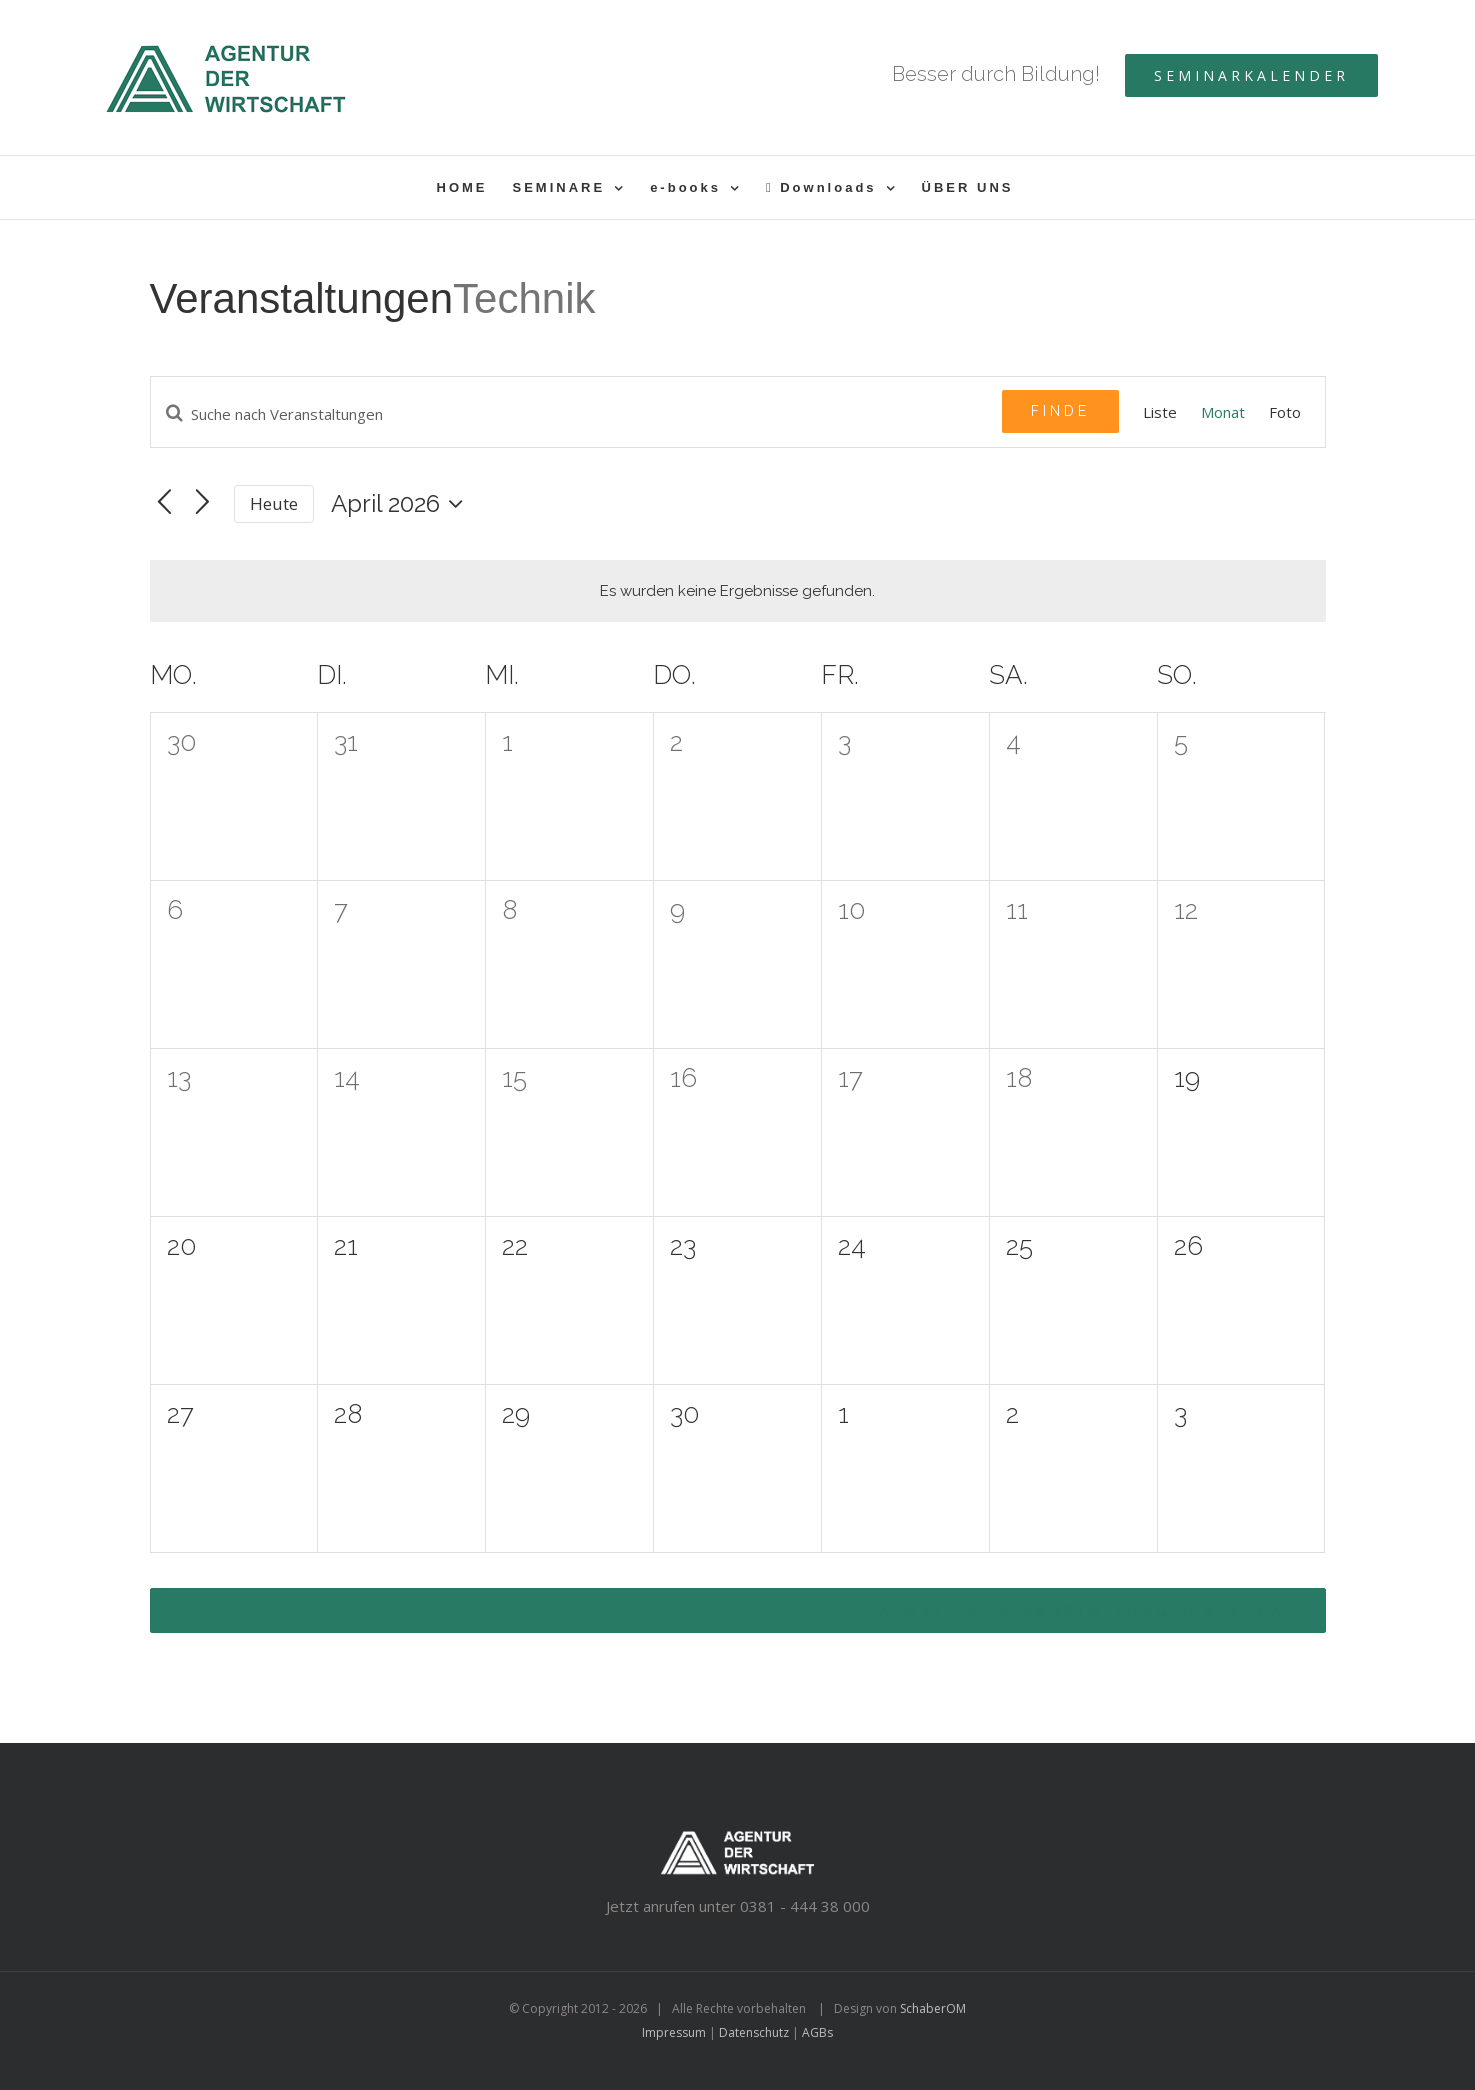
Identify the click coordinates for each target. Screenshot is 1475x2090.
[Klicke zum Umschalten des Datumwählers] (402, 504)
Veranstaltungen (302, 298)
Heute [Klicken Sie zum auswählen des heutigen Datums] (274, 503)
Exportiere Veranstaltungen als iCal (1082, 1610)
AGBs (817, 2032)
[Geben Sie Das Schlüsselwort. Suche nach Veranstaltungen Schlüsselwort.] (576, 414)
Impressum (674, 2032)
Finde (1060, 411)
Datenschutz (754, 2032)
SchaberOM (933, 2008)
